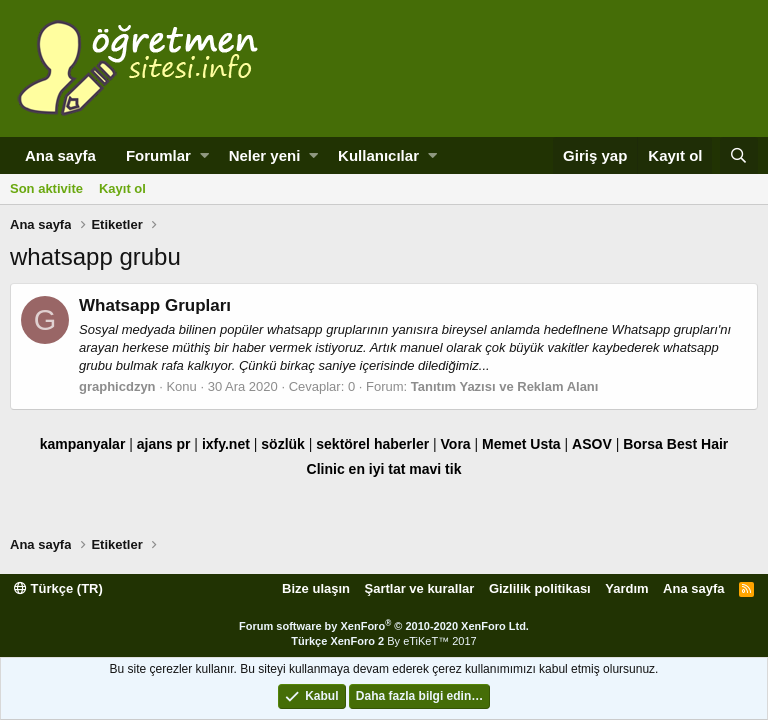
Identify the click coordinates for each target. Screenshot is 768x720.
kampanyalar (83, 444)
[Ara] (739, 155)
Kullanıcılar (378, 155)
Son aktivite (46, 188)
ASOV (592, 444)
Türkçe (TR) (58, 588)
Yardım (626, 588)
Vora (456, 444)
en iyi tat (377, 469)
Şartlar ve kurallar (420, 588)
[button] (204, 155)
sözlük (283, 444)
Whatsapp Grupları (155, 305)
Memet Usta (521, 444)
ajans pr (164, 444)
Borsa (643, 444)
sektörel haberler (372, 444)
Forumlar (158, 155)
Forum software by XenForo (384, 626)
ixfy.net (226, 444)
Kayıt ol (122, 188)
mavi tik (435, 469)
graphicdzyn (117, 386)
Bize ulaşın (316, 588)
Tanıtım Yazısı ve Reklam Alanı (505, 386)
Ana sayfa (60, 155)
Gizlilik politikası (540, 588)
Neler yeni (265, 155)
